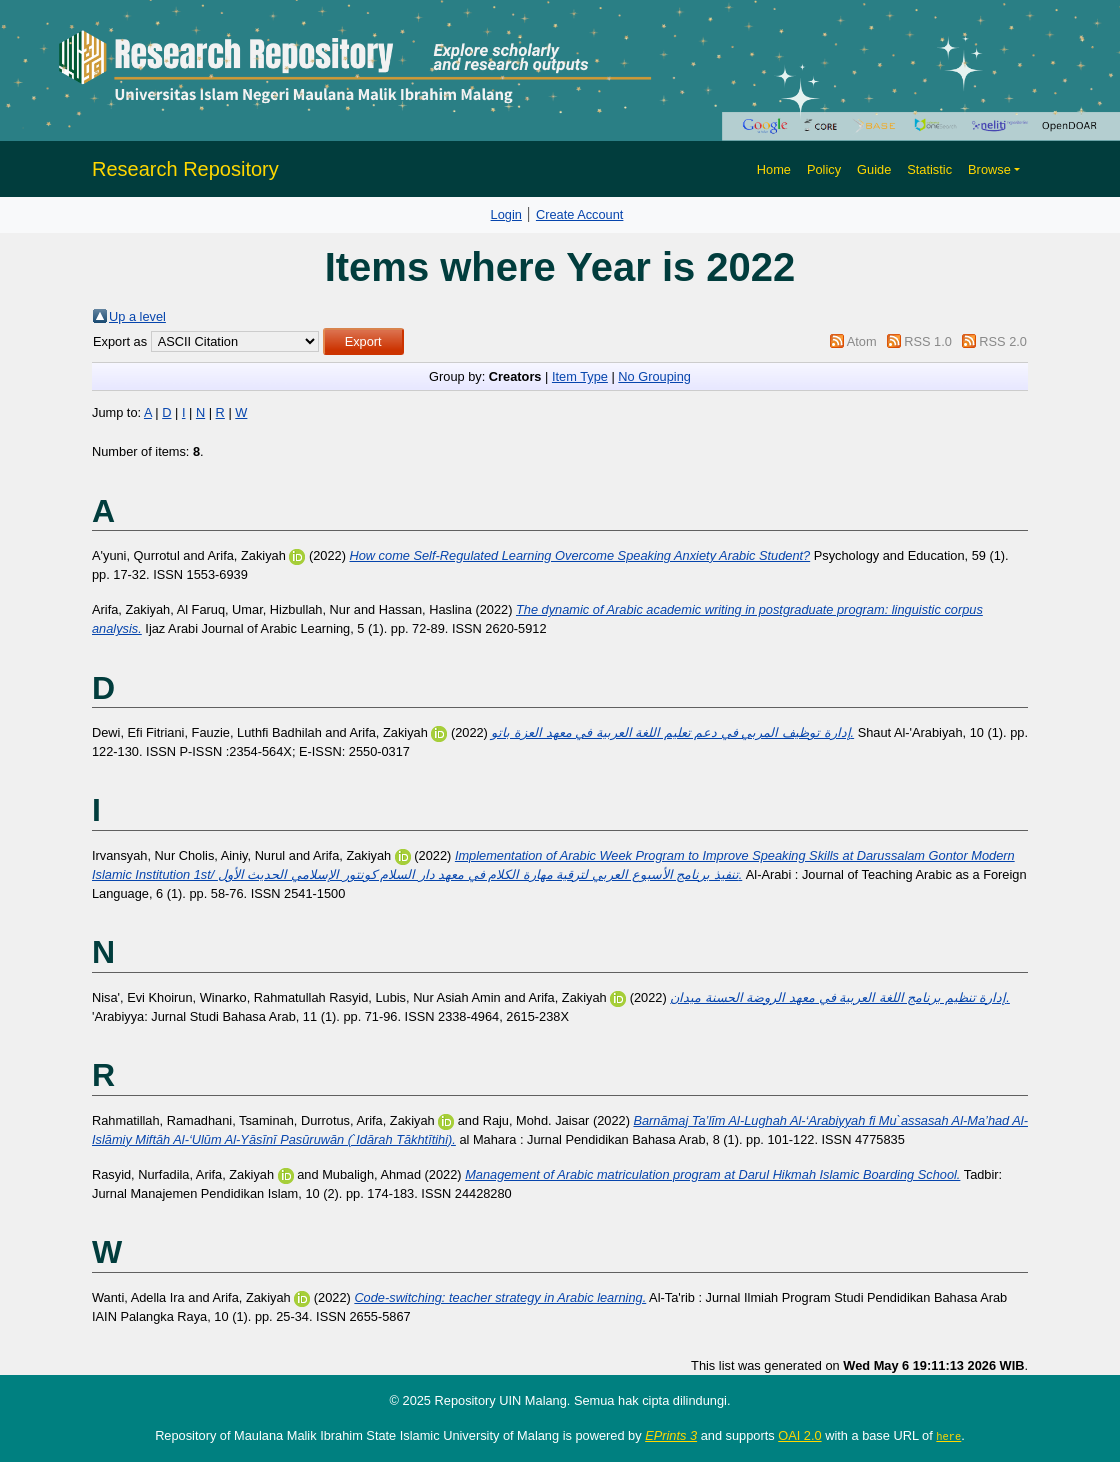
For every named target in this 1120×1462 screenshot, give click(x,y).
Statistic (929, 169)
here (948, 1436)
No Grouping (654, 376)
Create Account (580, 214)
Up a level (137, 316)
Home (774, 169)
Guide (874, 169)
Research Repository (185, 169)
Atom (862, 341)
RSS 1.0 (928, 341)
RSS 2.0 (1003, 341)
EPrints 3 (671, 1435)
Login (506, 214)
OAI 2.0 (799, 1435)
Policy (824, 169)
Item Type (580, 376)
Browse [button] (989, 169)
